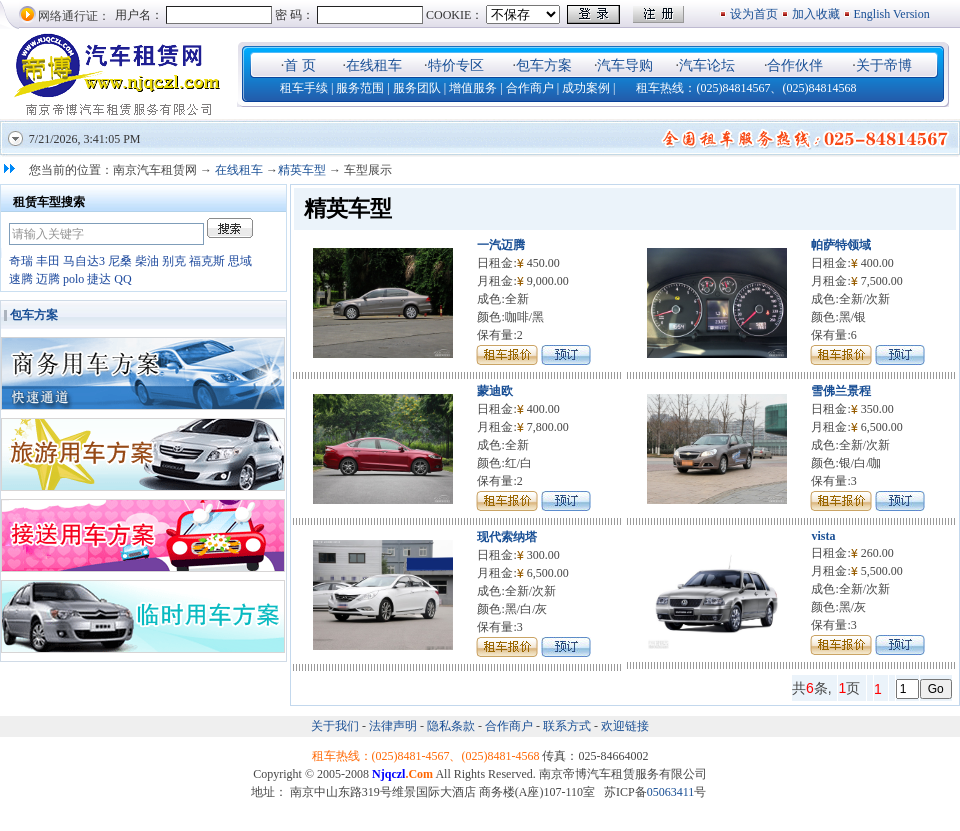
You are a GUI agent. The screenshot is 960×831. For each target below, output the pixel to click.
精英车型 (302, 170)
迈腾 (48, 279)
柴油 (147, 261)
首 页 (300, 65)
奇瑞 (21, 261)
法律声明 (393, 726)
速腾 (21, 279)
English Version (893, 14)
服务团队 (417, 88)
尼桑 (120, 261)
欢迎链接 (625, 726)
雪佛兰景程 (841, 391)
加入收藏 (816, 14)
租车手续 (304, 88)
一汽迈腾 (501, 245)
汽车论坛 (707, 65)
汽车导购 (625, 65)
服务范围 (360, 88)
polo (73, 279)
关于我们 (336, 726)
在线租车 (374, 65)
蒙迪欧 (495, 391)
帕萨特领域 (841, 245)
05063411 (671, 792)
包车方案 (544, 65)
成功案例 (586, 88)
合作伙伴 (795, 65)
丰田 (48, 261)
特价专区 (456, 65)
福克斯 (207, 261)
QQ (122, 279)
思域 (240, 261)
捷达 (99, 279)
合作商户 (530, 88)
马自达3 (84, 261)
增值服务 (473, 88)
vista (823, 536)
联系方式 (567, 726)
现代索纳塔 (507, 537)
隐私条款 (451, 726)
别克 (174, 261)
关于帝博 (884, 65)
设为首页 (754, 14)
